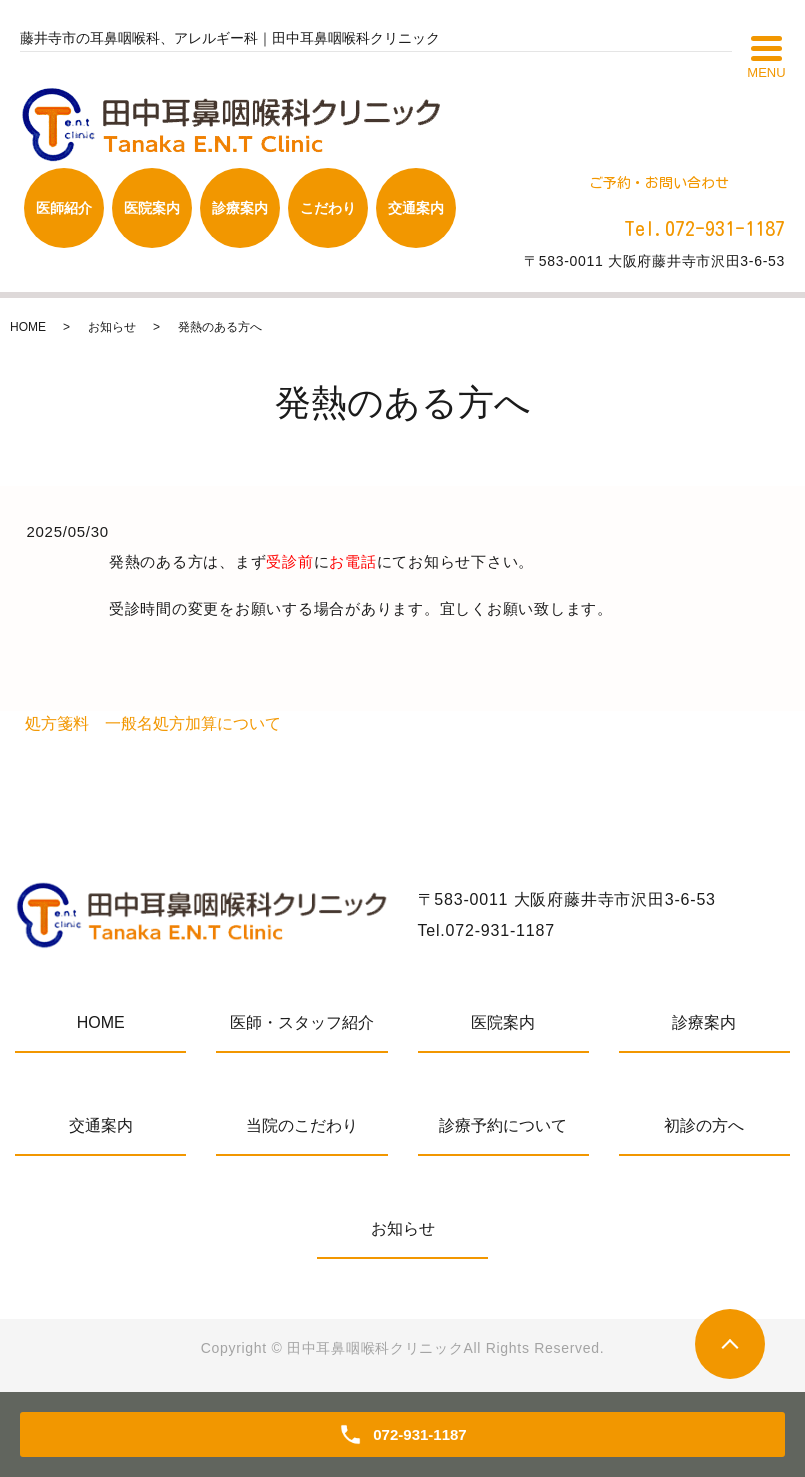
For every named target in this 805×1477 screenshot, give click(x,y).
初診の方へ (704, 1125)
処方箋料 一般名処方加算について (153, 723)
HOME (28, 327)
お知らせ (112, 327)
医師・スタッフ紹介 (302, 1022)
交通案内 (101, 1125)
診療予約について (503, 1125)
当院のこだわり (302, 1125)
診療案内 (704, 1022)
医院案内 (503, 1022)
